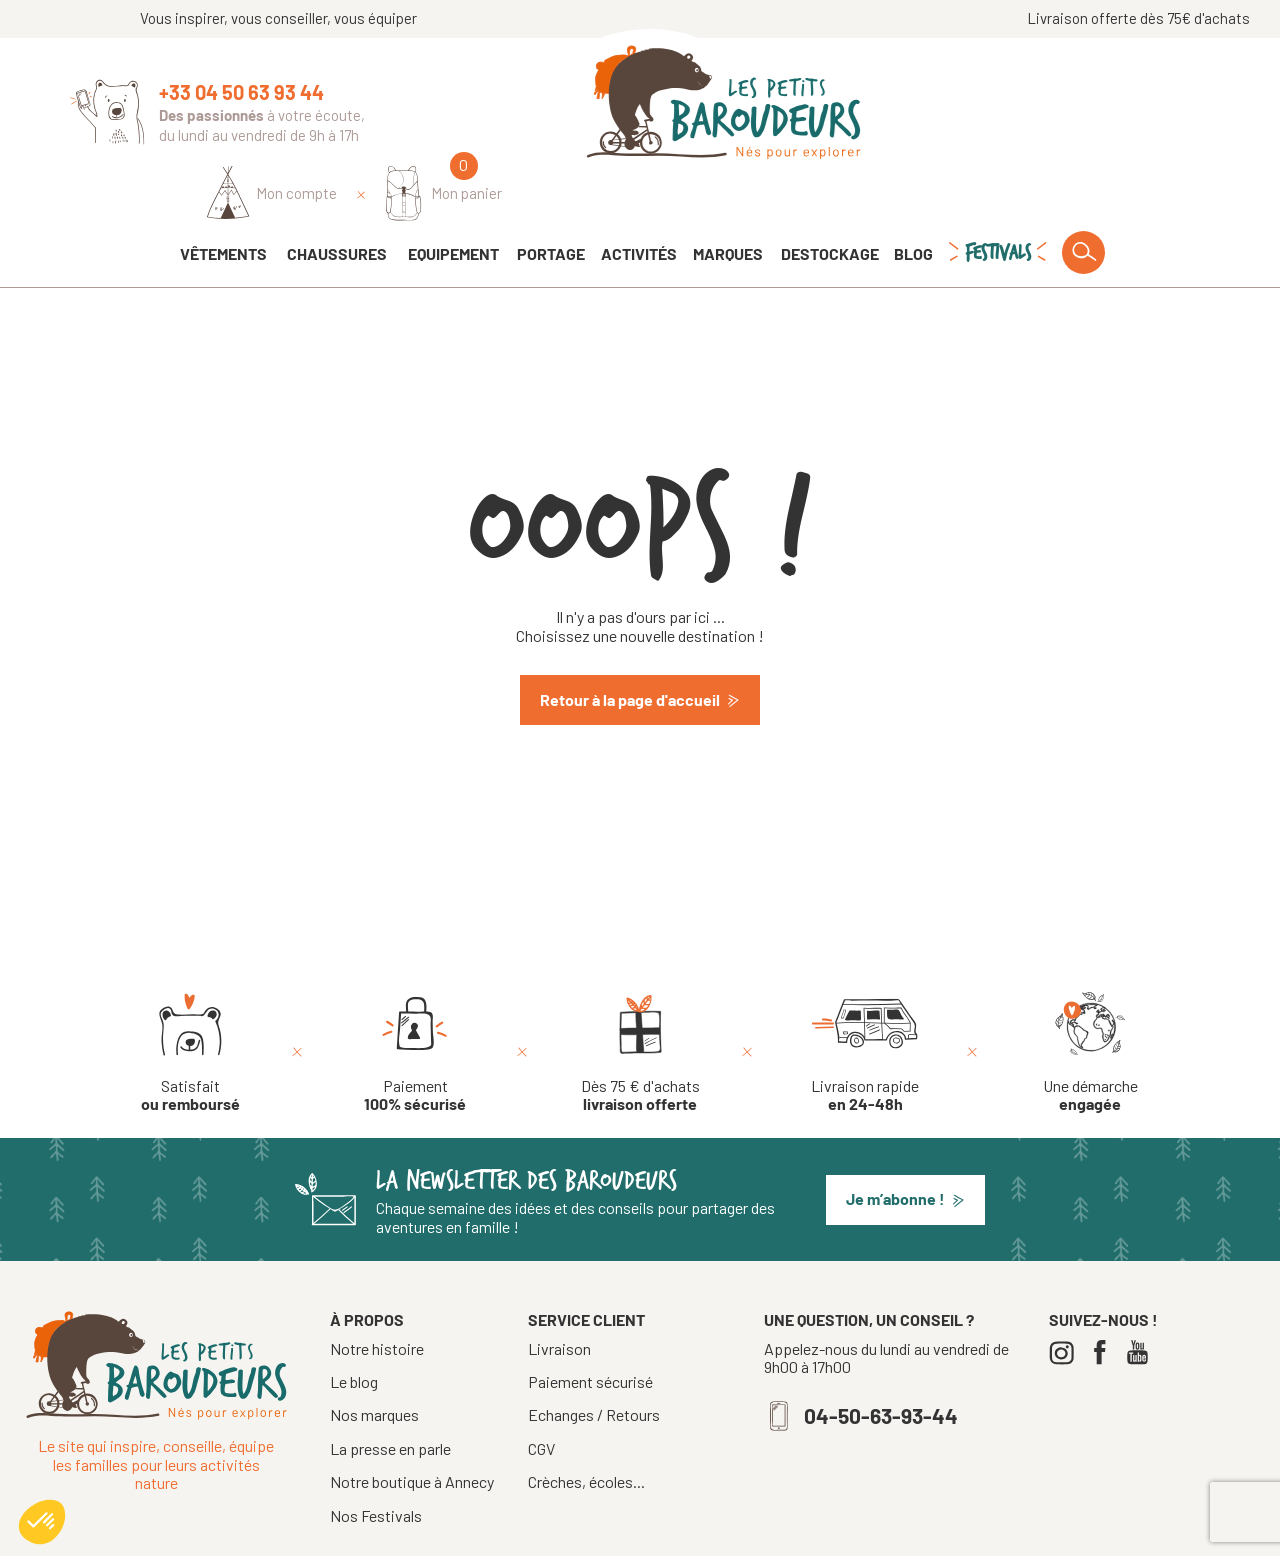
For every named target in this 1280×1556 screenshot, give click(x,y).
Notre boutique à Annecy (412, 1425)
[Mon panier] (1151, 106)
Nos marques (374, 1358)
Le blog (354, 1325)
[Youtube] (1142, 1296)
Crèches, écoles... (586, 1426)
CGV (541, 1393)
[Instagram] (1066, 1296)
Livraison (559, 1293)
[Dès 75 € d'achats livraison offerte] (640, 997)
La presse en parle (390, 1392)
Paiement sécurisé (590, 1326)
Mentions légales (698, 1533)
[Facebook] (1104, 1296)
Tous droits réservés (567, 1533)
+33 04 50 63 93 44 (241, 92)
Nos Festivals (376, 1459)
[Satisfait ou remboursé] (190, 997)
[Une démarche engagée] (1090, 997)
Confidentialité (813, 1533)
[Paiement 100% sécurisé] (415, 997)
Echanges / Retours (594, 1359)
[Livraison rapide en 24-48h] (865, 997)
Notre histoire (377, 1292)
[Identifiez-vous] (979, 107)
